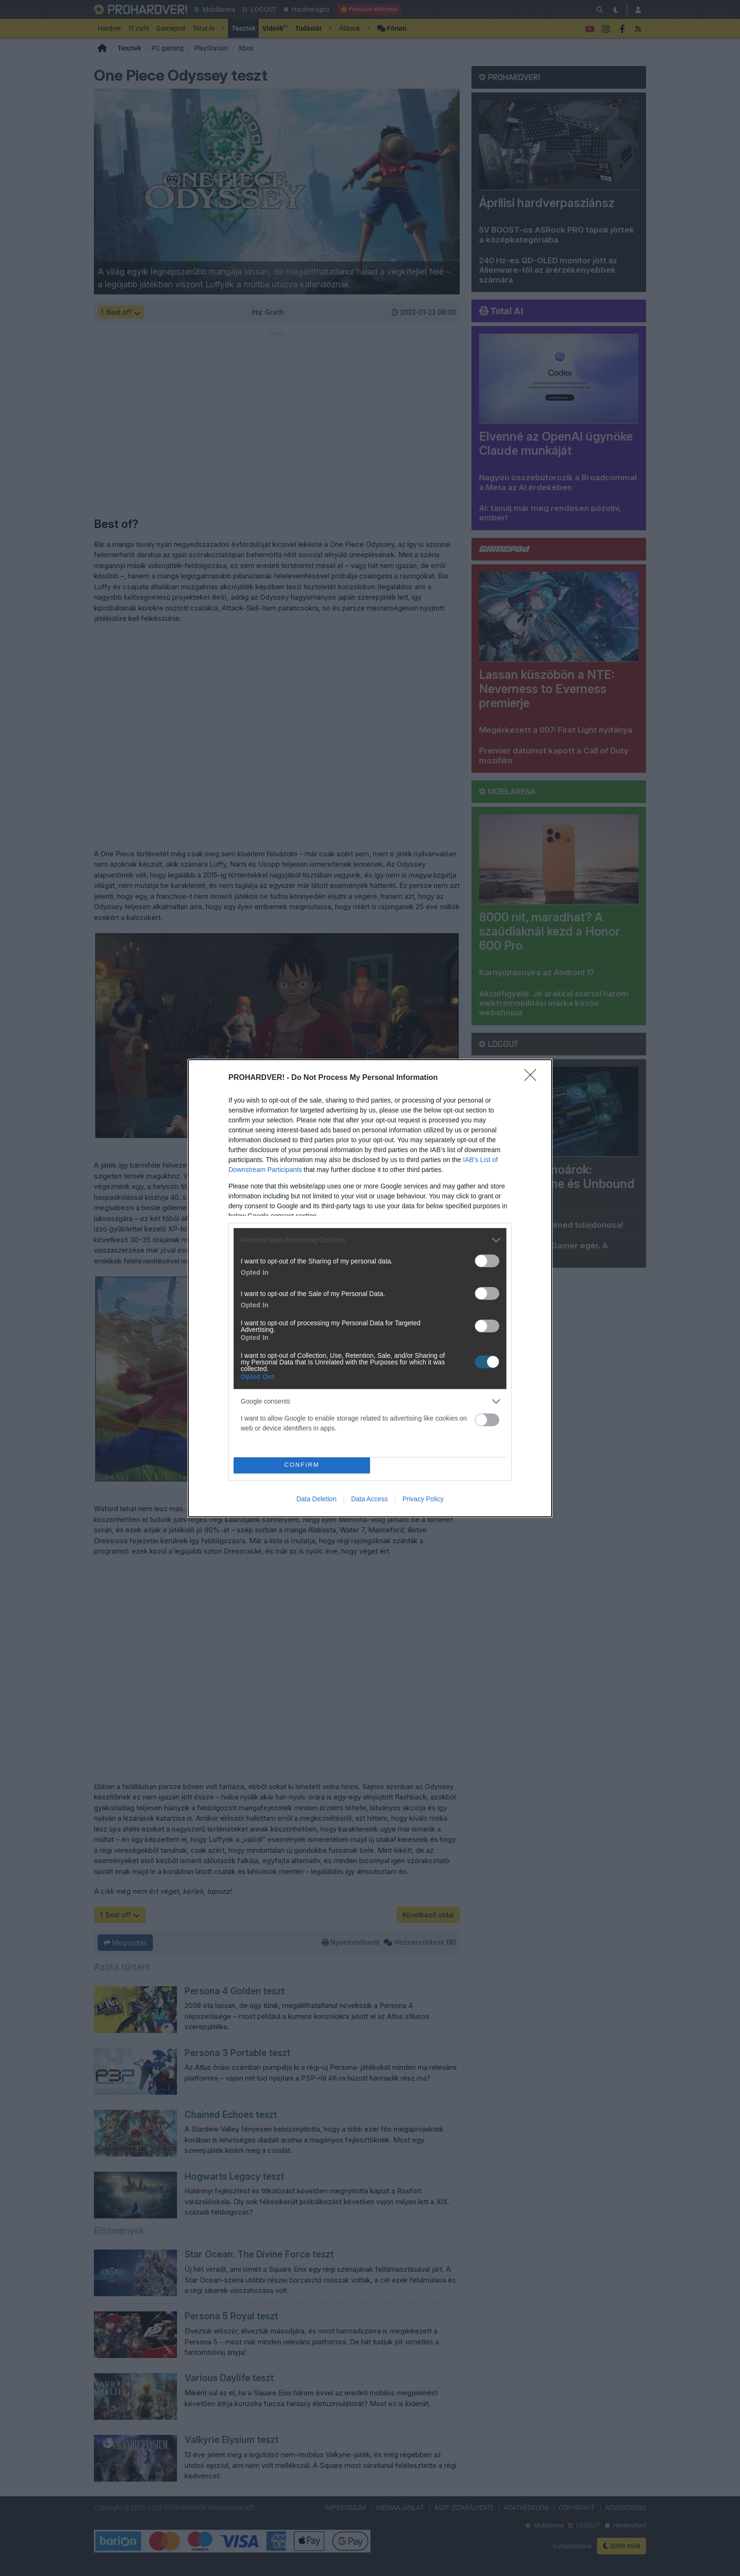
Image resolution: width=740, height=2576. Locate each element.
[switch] (487, 1261)
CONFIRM (302, 1465)
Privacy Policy (423, 1499)
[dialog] (370, 1288)
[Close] (533, 1078)
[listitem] (370, 1240)
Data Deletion (316, 1499)
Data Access (369, 1499)
